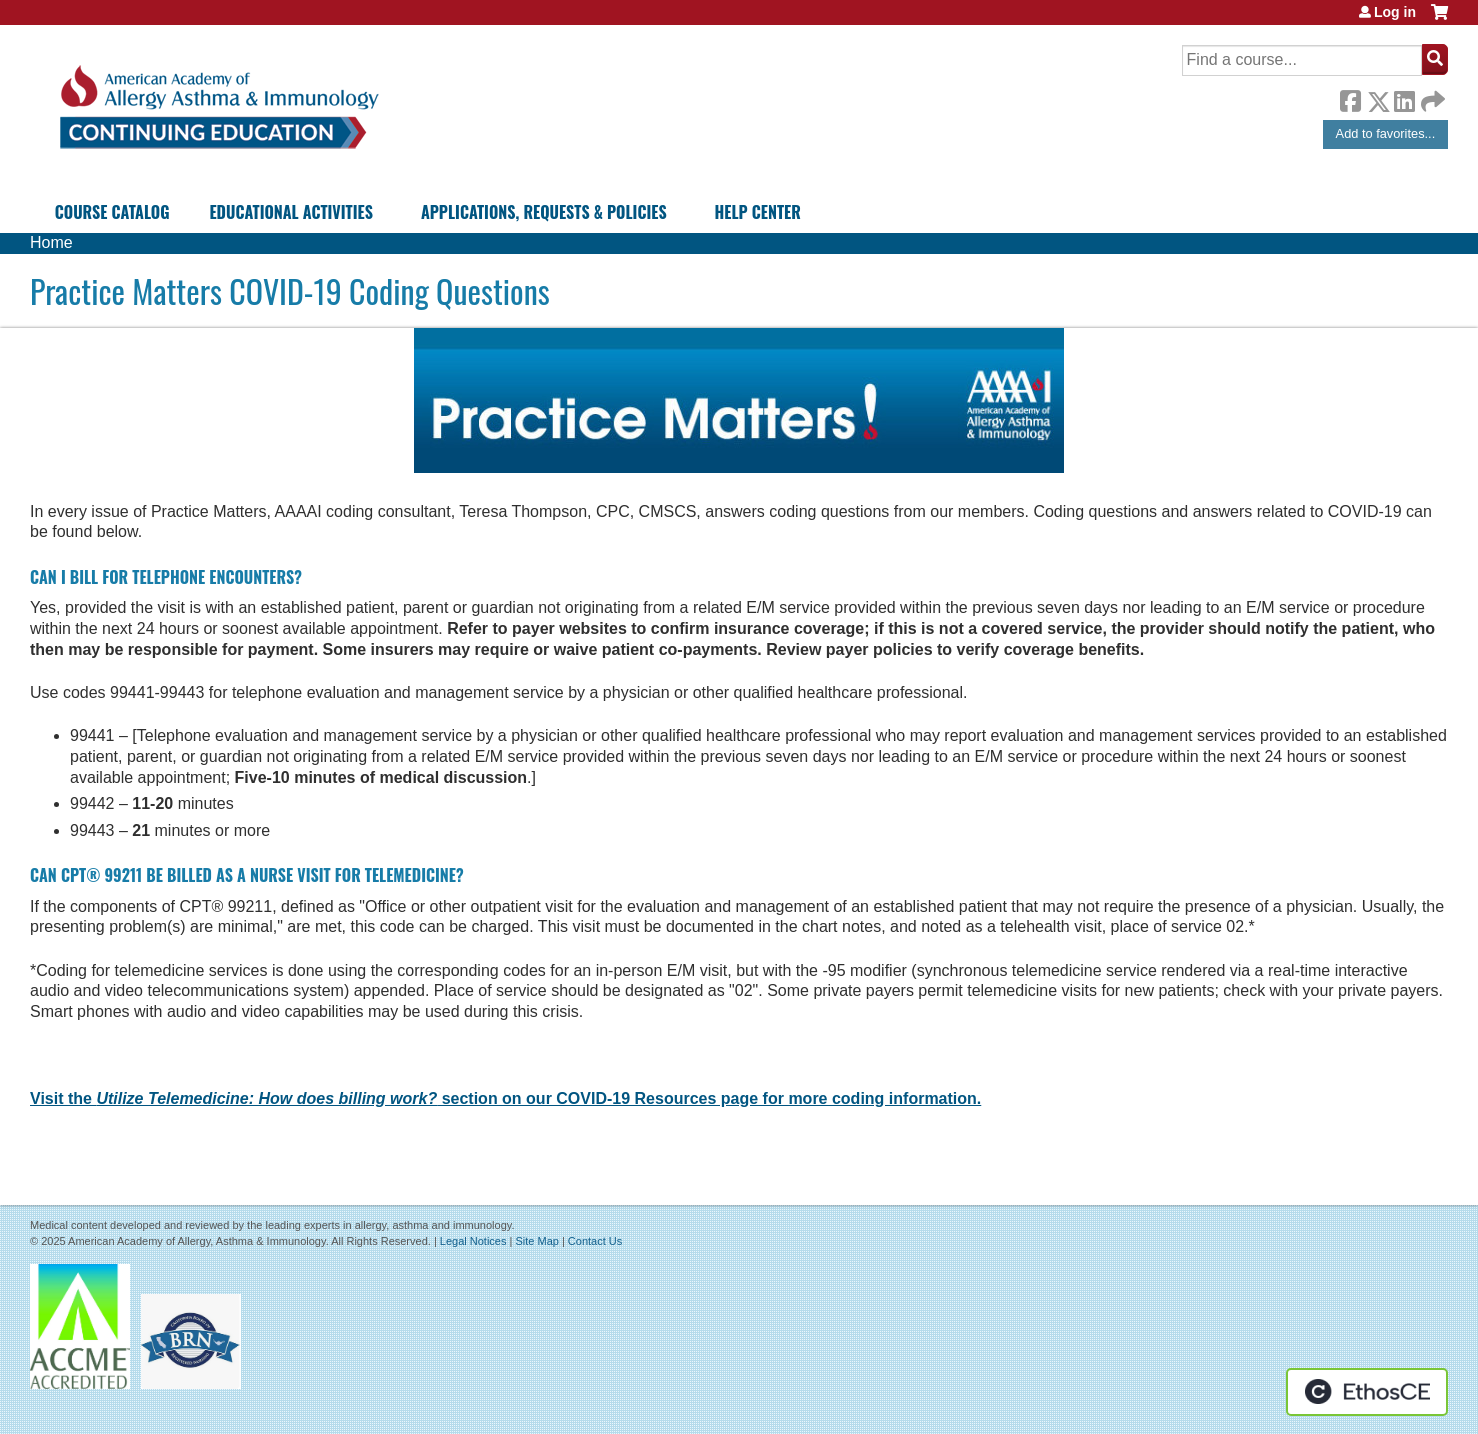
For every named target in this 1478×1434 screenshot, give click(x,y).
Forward (1431, 96)
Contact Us (595, 1241)
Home (51, 242)
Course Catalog (112, 212)
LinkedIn (1404, 98)
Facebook (1350, 98)
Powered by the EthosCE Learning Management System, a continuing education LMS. (1367, 1392)
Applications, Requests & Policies (544, 212)
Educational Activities (290, 212)
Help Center (758, 212)
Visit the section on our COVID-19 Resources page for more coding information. (505, 1098)
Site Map (536, 1241)
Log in (1395, 12)
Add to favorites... (1386, 133)
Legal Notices (473, 1241)
